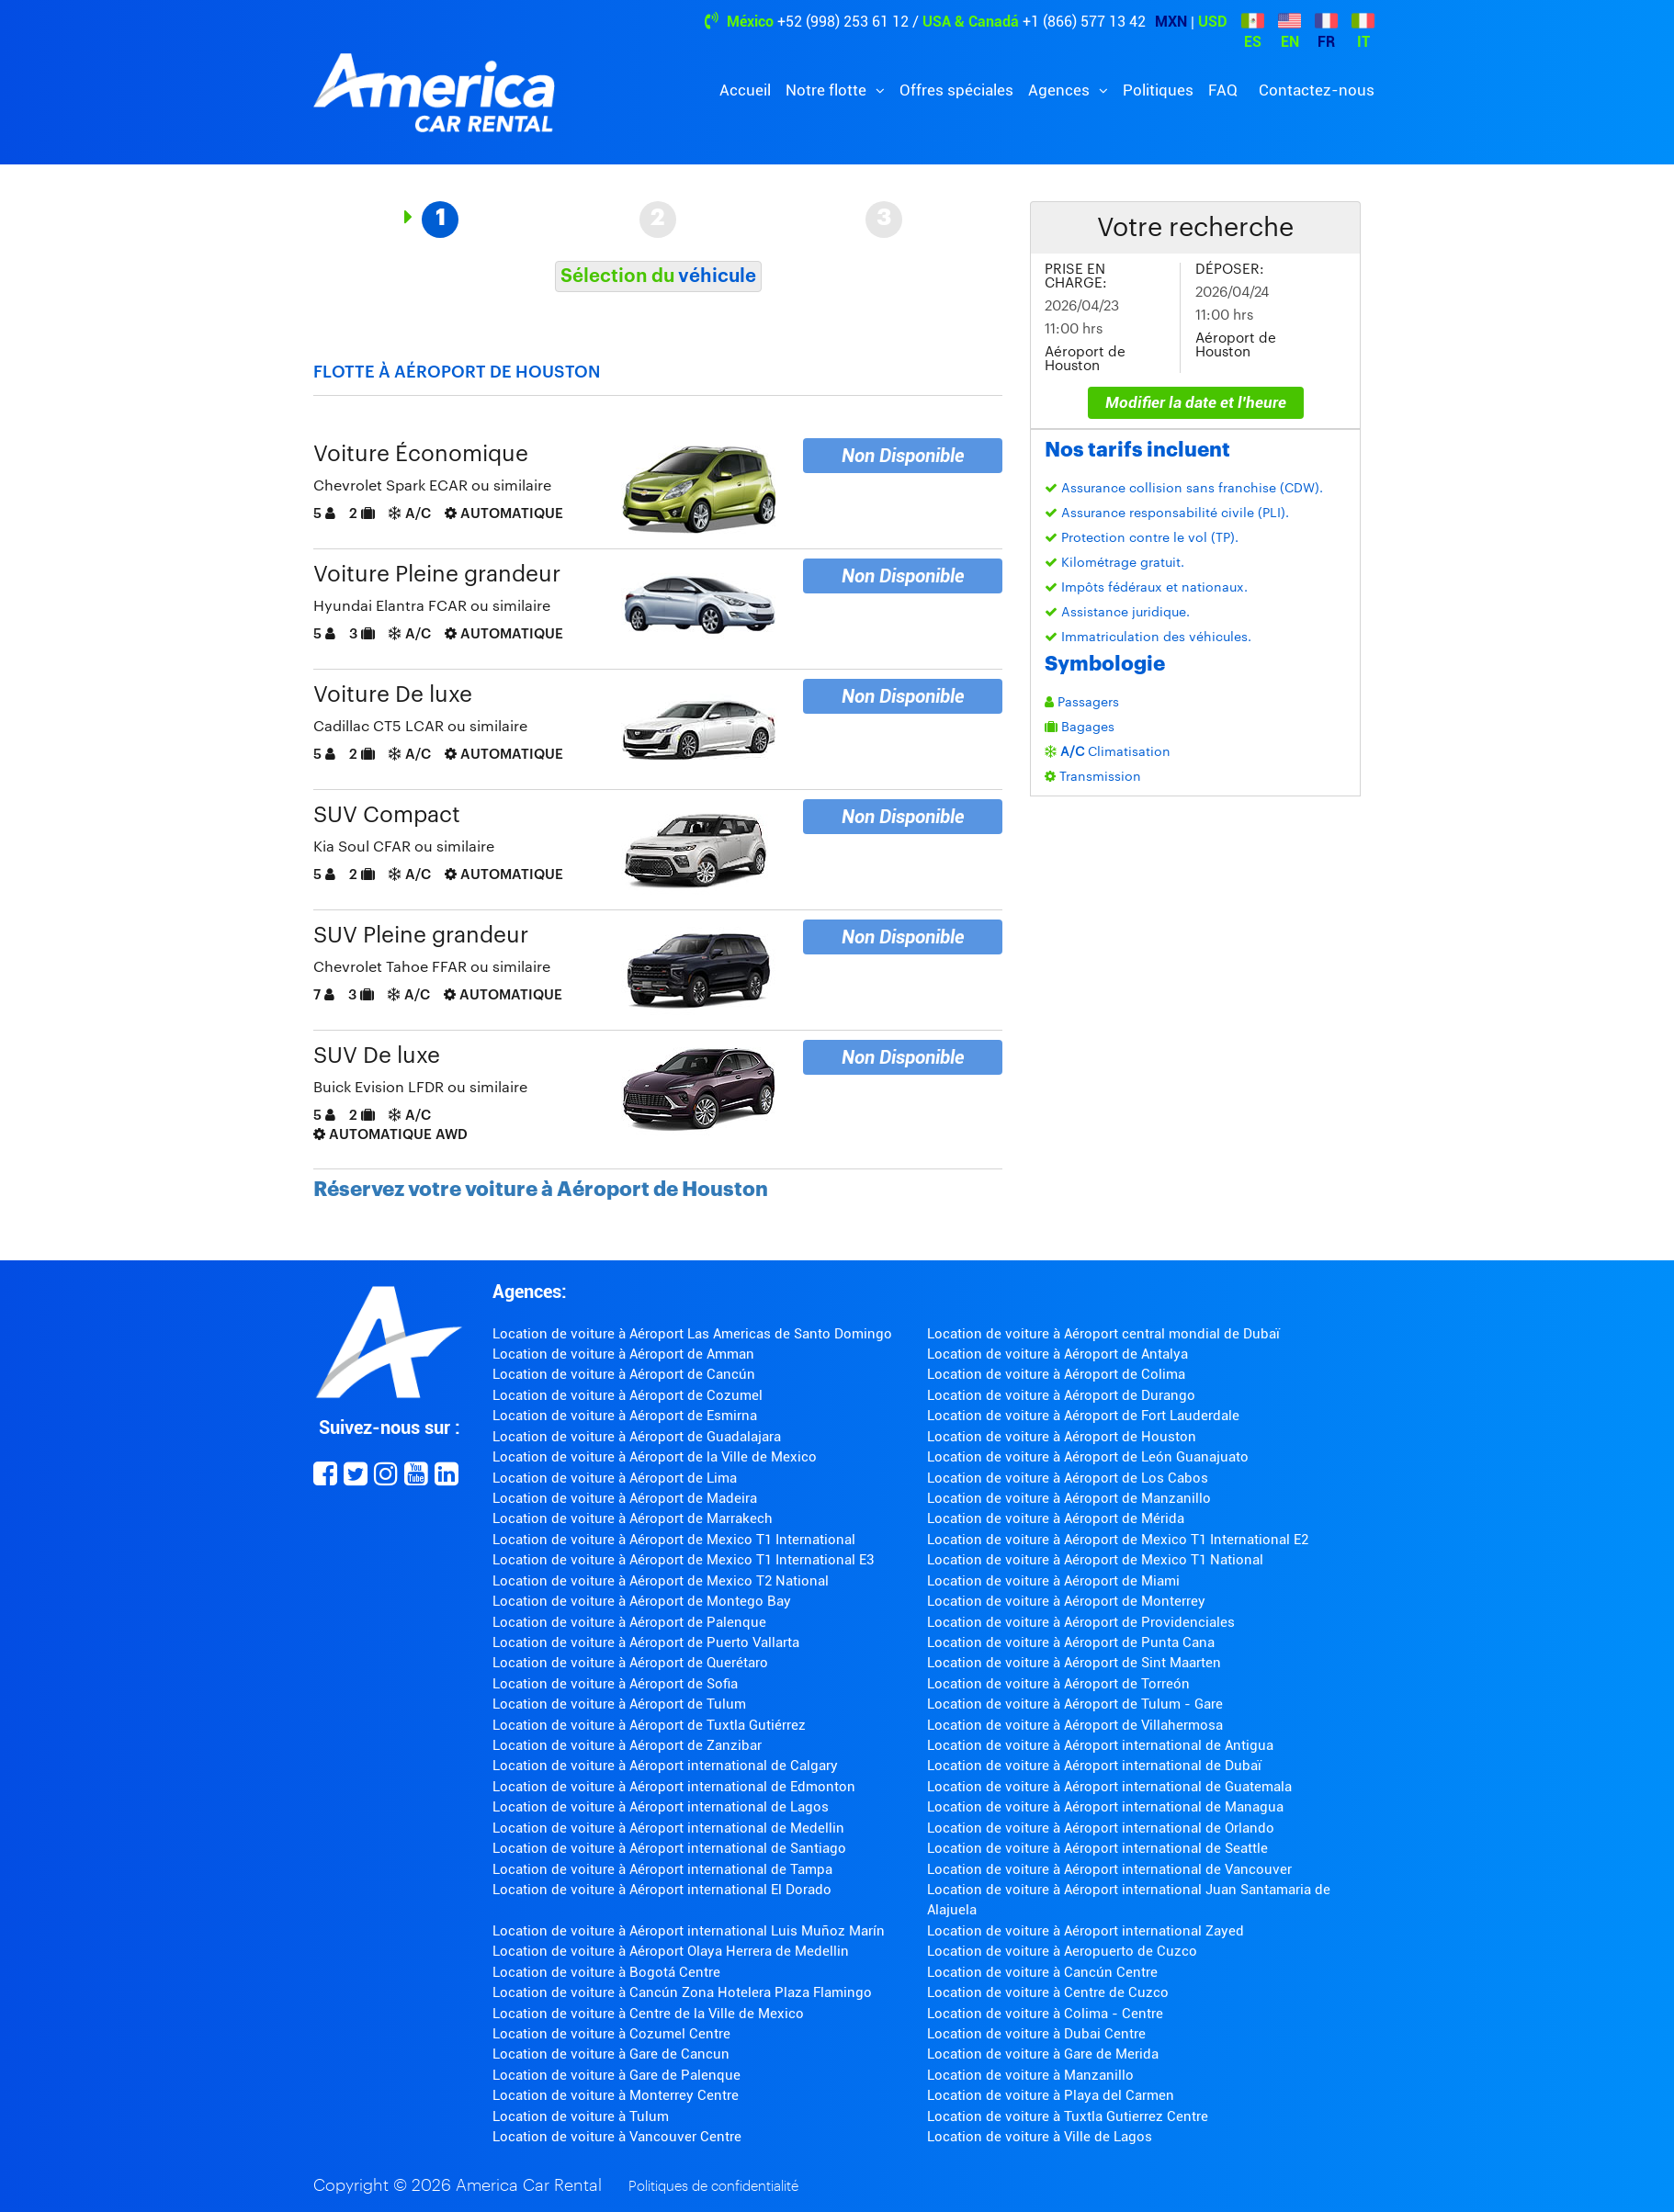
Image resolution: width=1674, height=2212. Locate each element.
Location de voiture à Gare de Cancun (611, 2054)
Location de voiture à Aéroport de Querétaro (630, 1662)
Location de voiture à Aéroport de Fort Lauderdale (1083, 1415)
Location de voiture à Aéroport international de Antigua (1100, 1745)
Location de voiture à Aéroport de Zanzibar (627, 1745)
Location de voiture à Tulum (580, 2116)
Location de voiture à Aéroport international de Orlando (1100, 1828)
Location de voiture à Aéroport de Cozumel (627, 1395)
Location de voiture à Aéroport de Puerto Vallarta (645, 1642)
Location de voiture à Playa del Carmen (1050, 2095)
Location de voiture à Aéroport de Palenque (629, 1622)
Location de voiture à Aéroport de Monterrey (1066, 1601)
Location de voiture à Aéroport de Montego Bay (641, 1601)
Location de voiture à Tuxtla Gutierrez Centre (1067, 2116)
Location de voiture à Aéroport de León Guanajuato (1088, 1457)
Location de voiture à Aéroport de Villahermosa (1075, 1725)
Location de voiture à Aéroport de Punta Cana (1071, 1642)
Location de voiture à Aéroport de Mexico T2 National (660, 1581)
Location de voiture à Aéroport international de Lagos (660, 1807)
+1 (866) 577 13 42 (1084, 21)
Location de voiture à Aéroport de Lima (614, 1478)
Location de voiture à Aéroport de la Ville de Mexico (654, 1457)
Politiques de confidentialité (713, 2187)
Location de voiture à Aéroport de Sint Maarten (1074, 1662)
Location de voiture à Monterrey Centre (615, 2095)
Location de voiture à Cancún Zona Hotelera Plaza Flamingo (682, 1992)
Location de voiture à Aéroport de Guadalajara (636, 1436)
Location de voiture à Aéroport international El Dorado (661, 1889)
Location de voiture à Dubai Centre (1036, 2034)
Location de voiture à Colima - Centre (1045, 2013)
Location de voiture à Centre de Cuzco (1048, 1992)
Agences (1060, 90)
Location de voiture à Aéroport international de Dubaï (1094, 1765)
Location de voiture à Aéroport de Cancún (623, 1374)
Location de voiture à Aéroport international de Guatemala (1109, 1786)
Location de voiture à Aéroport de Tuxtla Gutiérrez (649, 1725)
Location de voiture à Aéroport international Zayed (1085, 1931)
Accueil (745, 90)
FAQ (1223, 90)
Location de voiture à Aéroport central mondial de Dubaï (1103, 1334)
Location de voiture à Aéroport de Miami (1053, 1581)
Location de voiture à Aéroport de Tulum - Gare (1075, 1704)
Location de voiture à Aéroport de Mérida (1055, 1518)
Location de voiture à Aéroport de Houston (1061, 1436)
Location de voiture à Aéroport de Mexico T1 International (673, 1539)
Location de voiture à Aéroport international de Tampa (662, 1869)
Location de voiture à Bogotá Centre (606, 1972)
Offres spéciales (956, 90)
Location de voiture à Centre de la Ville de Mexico (648, 2013)
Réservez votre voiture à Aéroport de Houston (540, 1189)
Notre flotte (828, 90)
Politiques (1158, 90)
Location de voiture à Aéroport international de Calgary (665, 1765)
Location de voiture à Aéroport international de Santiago (669, 1848)
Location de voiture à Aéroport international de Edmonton (673, 1786)
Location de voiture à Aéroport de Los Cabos (1067, 1478)
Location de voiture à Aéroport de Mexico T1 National (1095, 1560)
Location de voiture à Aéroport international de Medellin (668, 1828)
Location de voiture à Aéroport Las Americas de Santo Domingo (692, 1334)
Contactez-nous (1316, 90)
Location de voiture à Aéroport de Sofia (615, 1684)
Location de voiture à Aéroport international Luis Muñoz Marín (688, 1931)
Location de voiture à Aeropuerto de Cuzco (1062, 1951)
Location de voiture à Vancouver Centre (616, 2136)
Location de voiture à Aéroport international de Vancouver (1109, 1869)
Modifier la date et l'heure (1195, 402)
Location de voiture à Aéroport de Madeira (624, 1498)
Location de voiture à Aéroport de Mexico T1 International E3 (683, 1560)
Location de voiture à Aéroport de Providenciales (1081, 1622)
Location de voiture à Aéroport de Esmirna (624, 1415)
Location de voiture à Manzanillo (1030, 2075)
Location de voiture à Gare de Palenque (616, 2075)
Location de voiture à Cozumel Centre (611, 2034)
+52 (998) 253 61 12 (843, 21)
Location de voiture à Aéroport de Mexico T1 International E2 (1117, 1539)
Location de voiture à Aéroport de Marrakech (632, 1518)
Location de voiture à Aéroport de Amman (623, 1354)
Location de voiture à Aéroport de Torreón (1058, 1684)
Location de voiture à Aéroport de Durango (1061, 1395)
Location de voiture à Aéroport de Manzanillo (1069, 1498)
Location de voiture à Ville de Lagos (1039, 2136)
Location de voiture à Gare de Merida (1043, 2054)
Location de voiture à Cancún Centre (1042, 1972)
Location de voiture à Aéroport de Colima (1056, 1374)
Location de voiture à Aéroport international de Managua (1105, 1807)
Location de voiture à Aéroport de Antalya (1057, 1354)
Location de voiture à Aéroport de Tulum (619, 1704)
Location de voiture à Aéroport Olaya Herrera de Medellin (670, 1951)
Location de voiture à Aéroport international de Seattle (1097, 1848)
